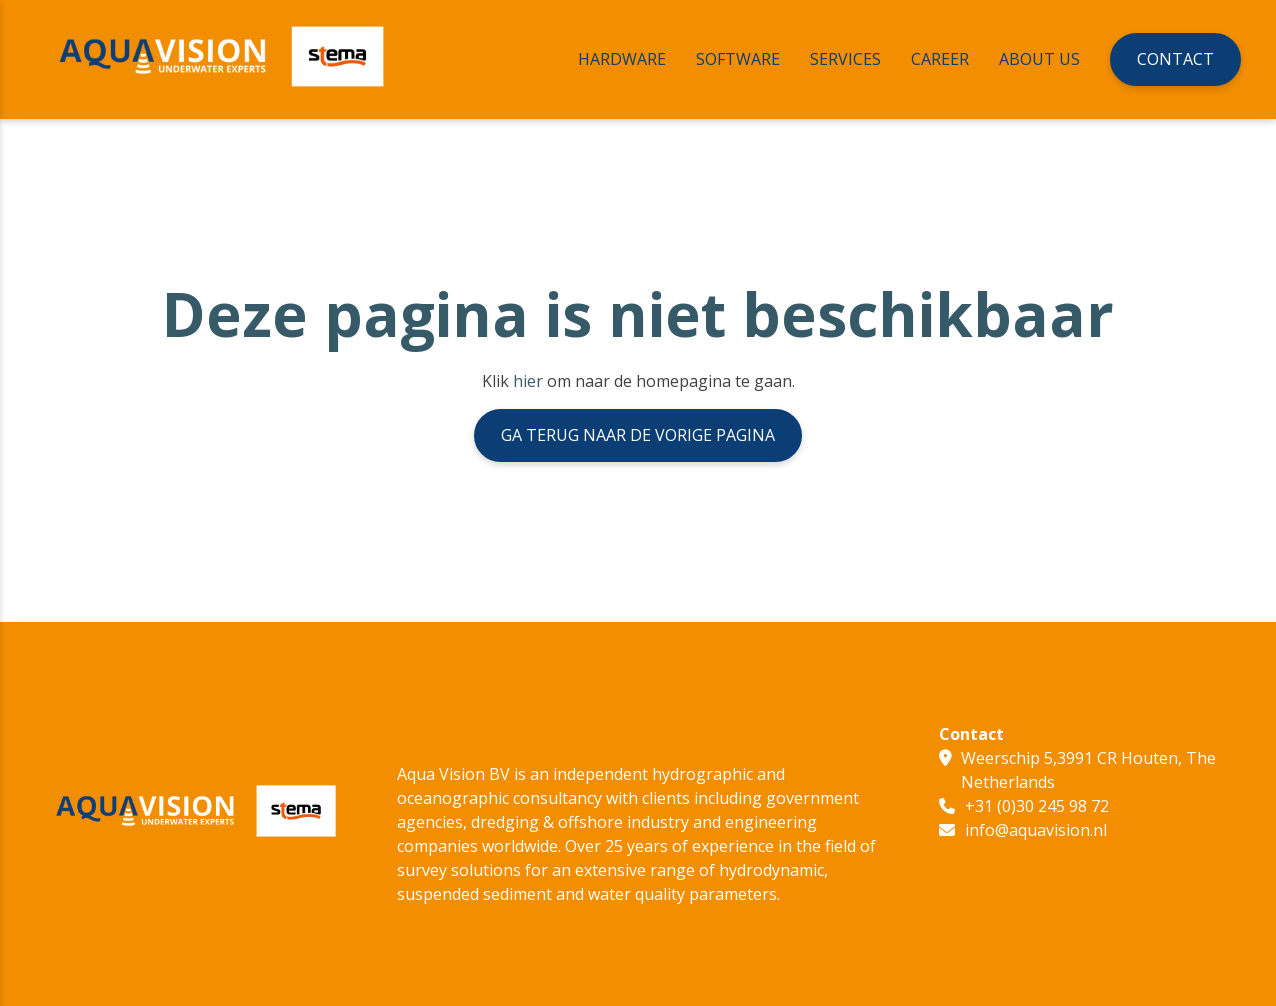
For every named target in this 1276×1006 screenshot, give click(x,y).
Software (738, 59)
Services (845, 59)
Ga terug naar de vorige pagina (638, 435)
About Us (1039, 59)
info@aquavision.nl (1036, 830)
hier (528, 381)
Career (940, 59)
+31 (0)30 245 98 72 (1037, 806)
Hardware (622, 59)
